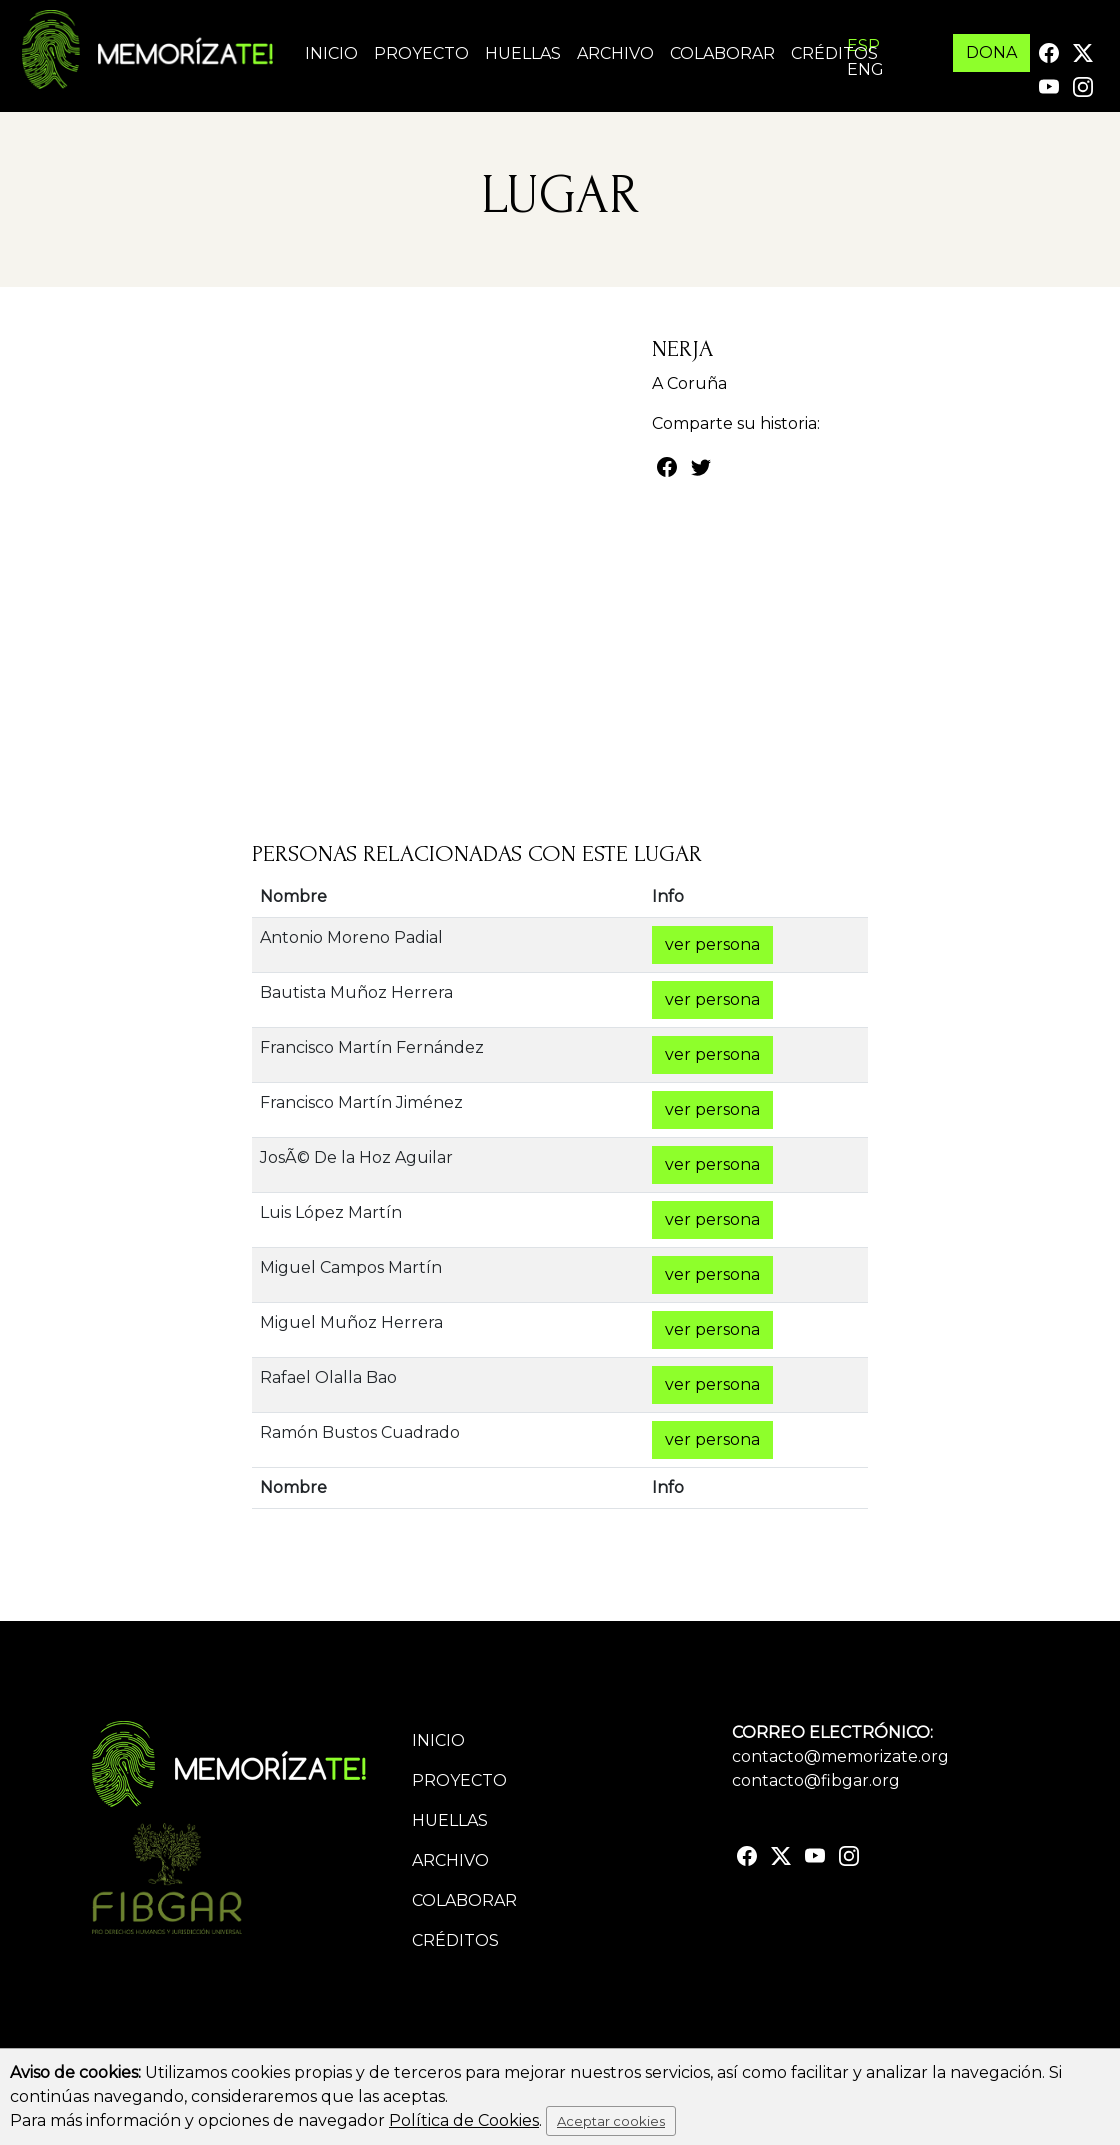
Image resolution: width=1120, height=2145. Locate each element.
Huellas (523, 53)
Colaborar (722, 53)
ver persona (712, 944)
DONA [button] (991, 52)
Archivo (615, 53)
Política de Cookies (464, 2120)
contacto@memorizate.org (840, 1756)
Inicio (331, 53)
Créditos (834, 53)
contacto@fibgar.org (816, 1780)
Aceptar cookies (611, 2121)
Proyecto (421, 53)
